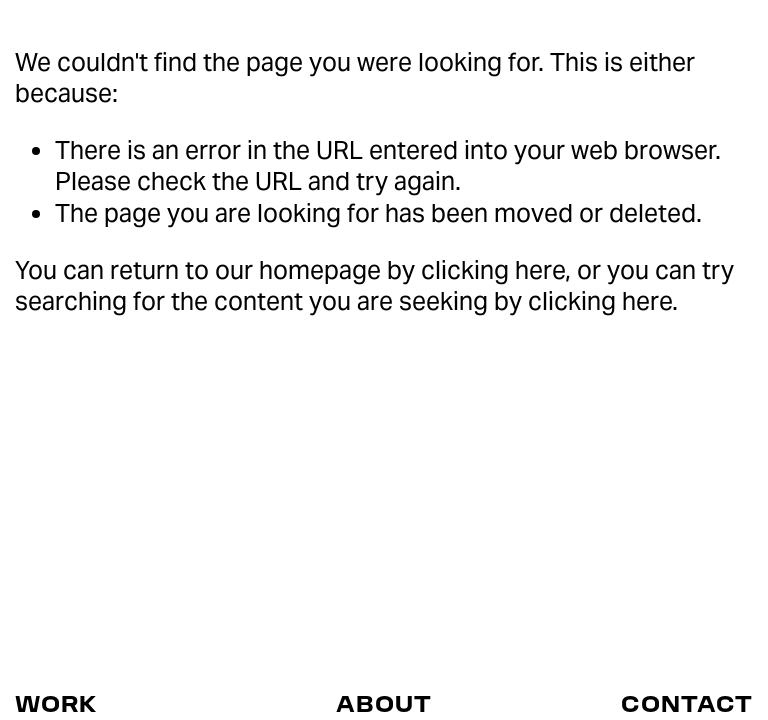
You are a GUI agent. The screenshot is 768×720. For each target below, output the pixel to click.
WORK (56, 703)
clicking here (493, 270)
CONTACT (687, 703)
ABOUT (384, 703)
